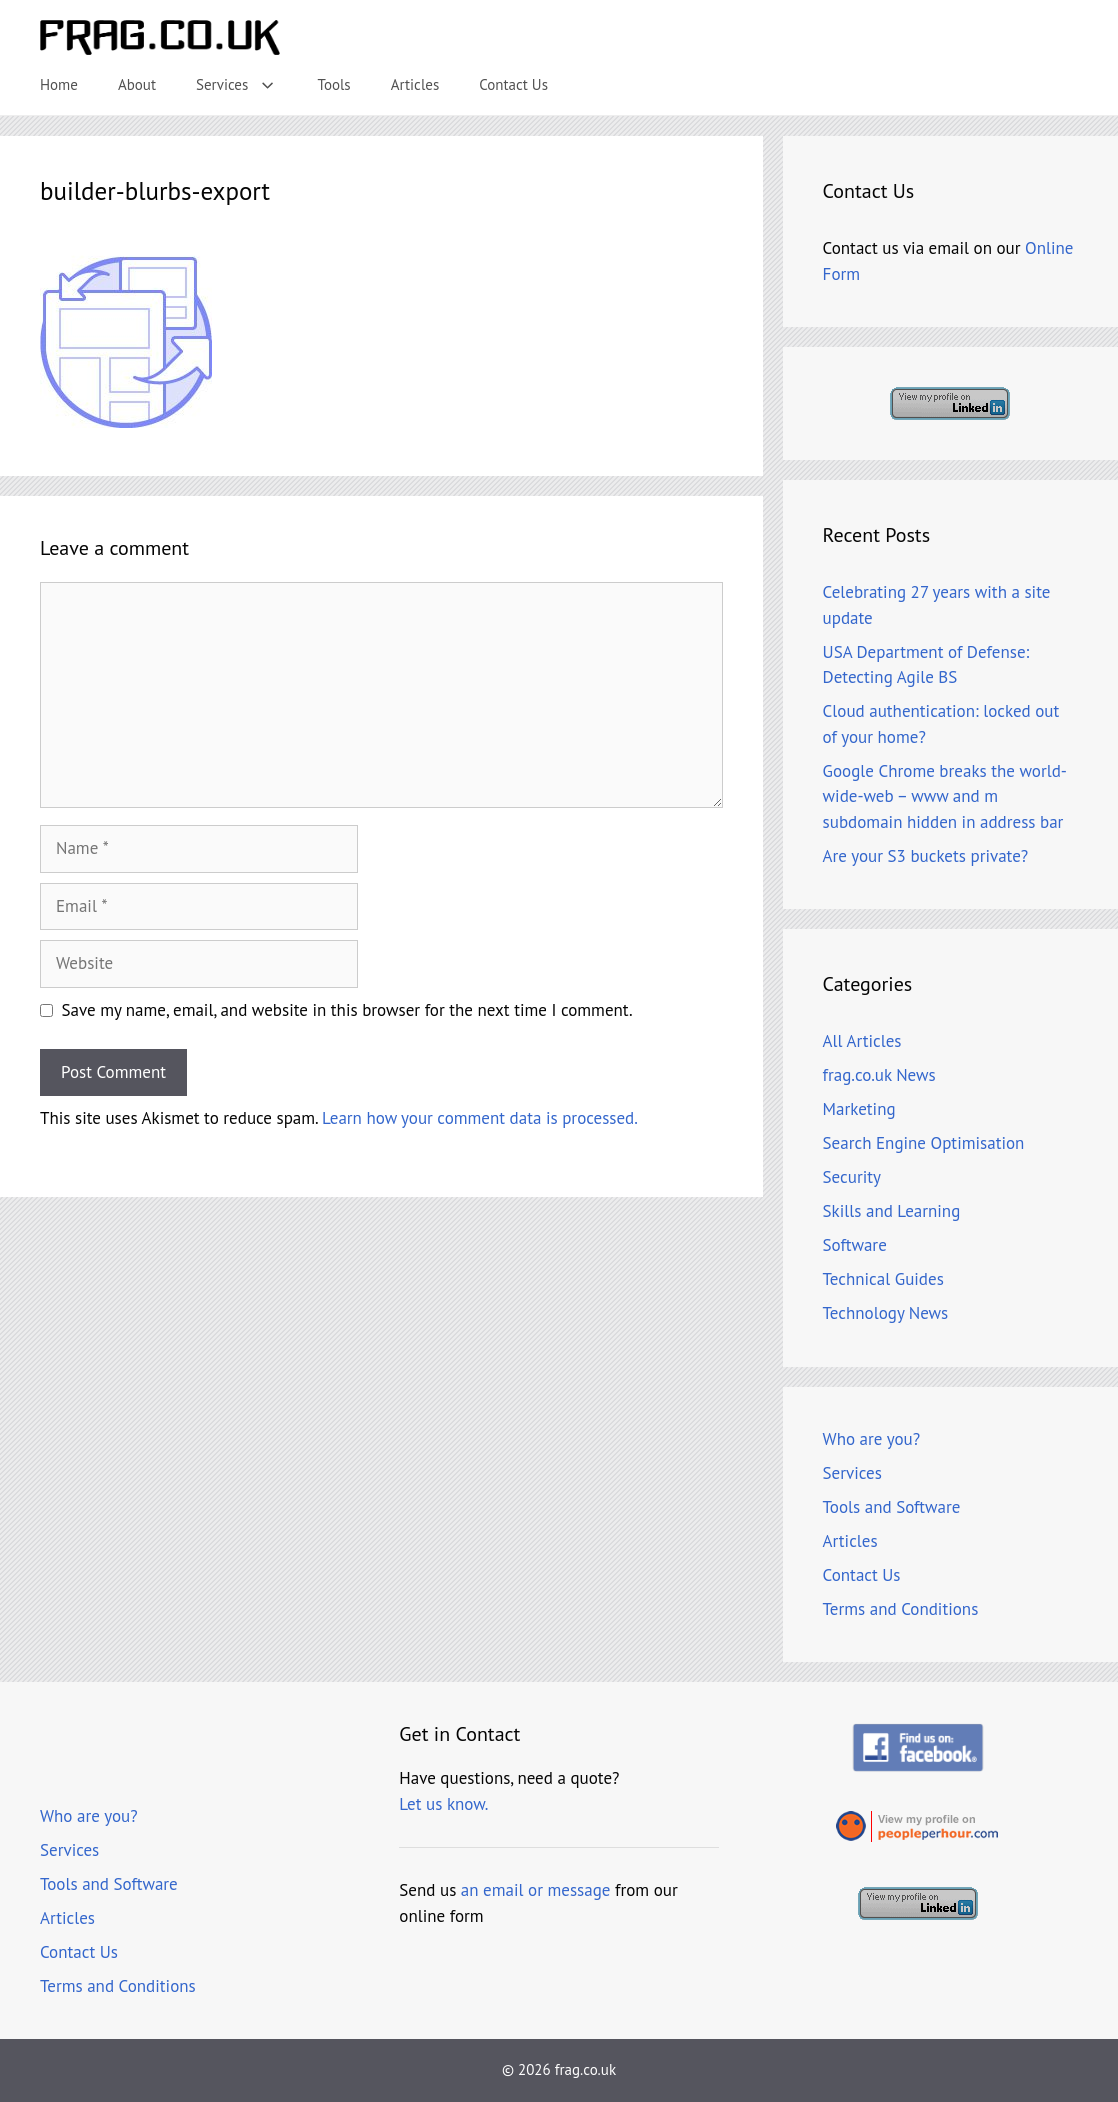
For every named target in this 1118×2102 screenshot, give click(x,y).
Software (855, 1245)
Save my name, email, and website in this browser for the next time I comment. (347, 1010)
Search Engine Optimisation (924, 1143)
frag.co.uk (585, 2069)
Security (852, 1177)
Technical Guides (883, 1279)
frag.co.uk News (879, 1075)
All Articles (862, 1041)
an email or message (536, 1890)
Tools (334, 84)
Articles (415, 84)
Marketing (859, 1109)
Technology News (886, 1313)
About (137, 84)
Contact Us (513, 84)
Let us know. (443, 1804)
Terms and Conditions (901, 1609)
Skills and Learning (892, 1211)
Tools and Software (892, 1507)
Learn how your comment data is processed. (480, 1118)
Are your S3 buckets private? (926, 856)
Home (59, 84)
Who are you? (872, 1439)
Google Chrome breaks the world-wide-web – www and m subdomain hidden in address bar (945, 796)
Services (246, 85)
